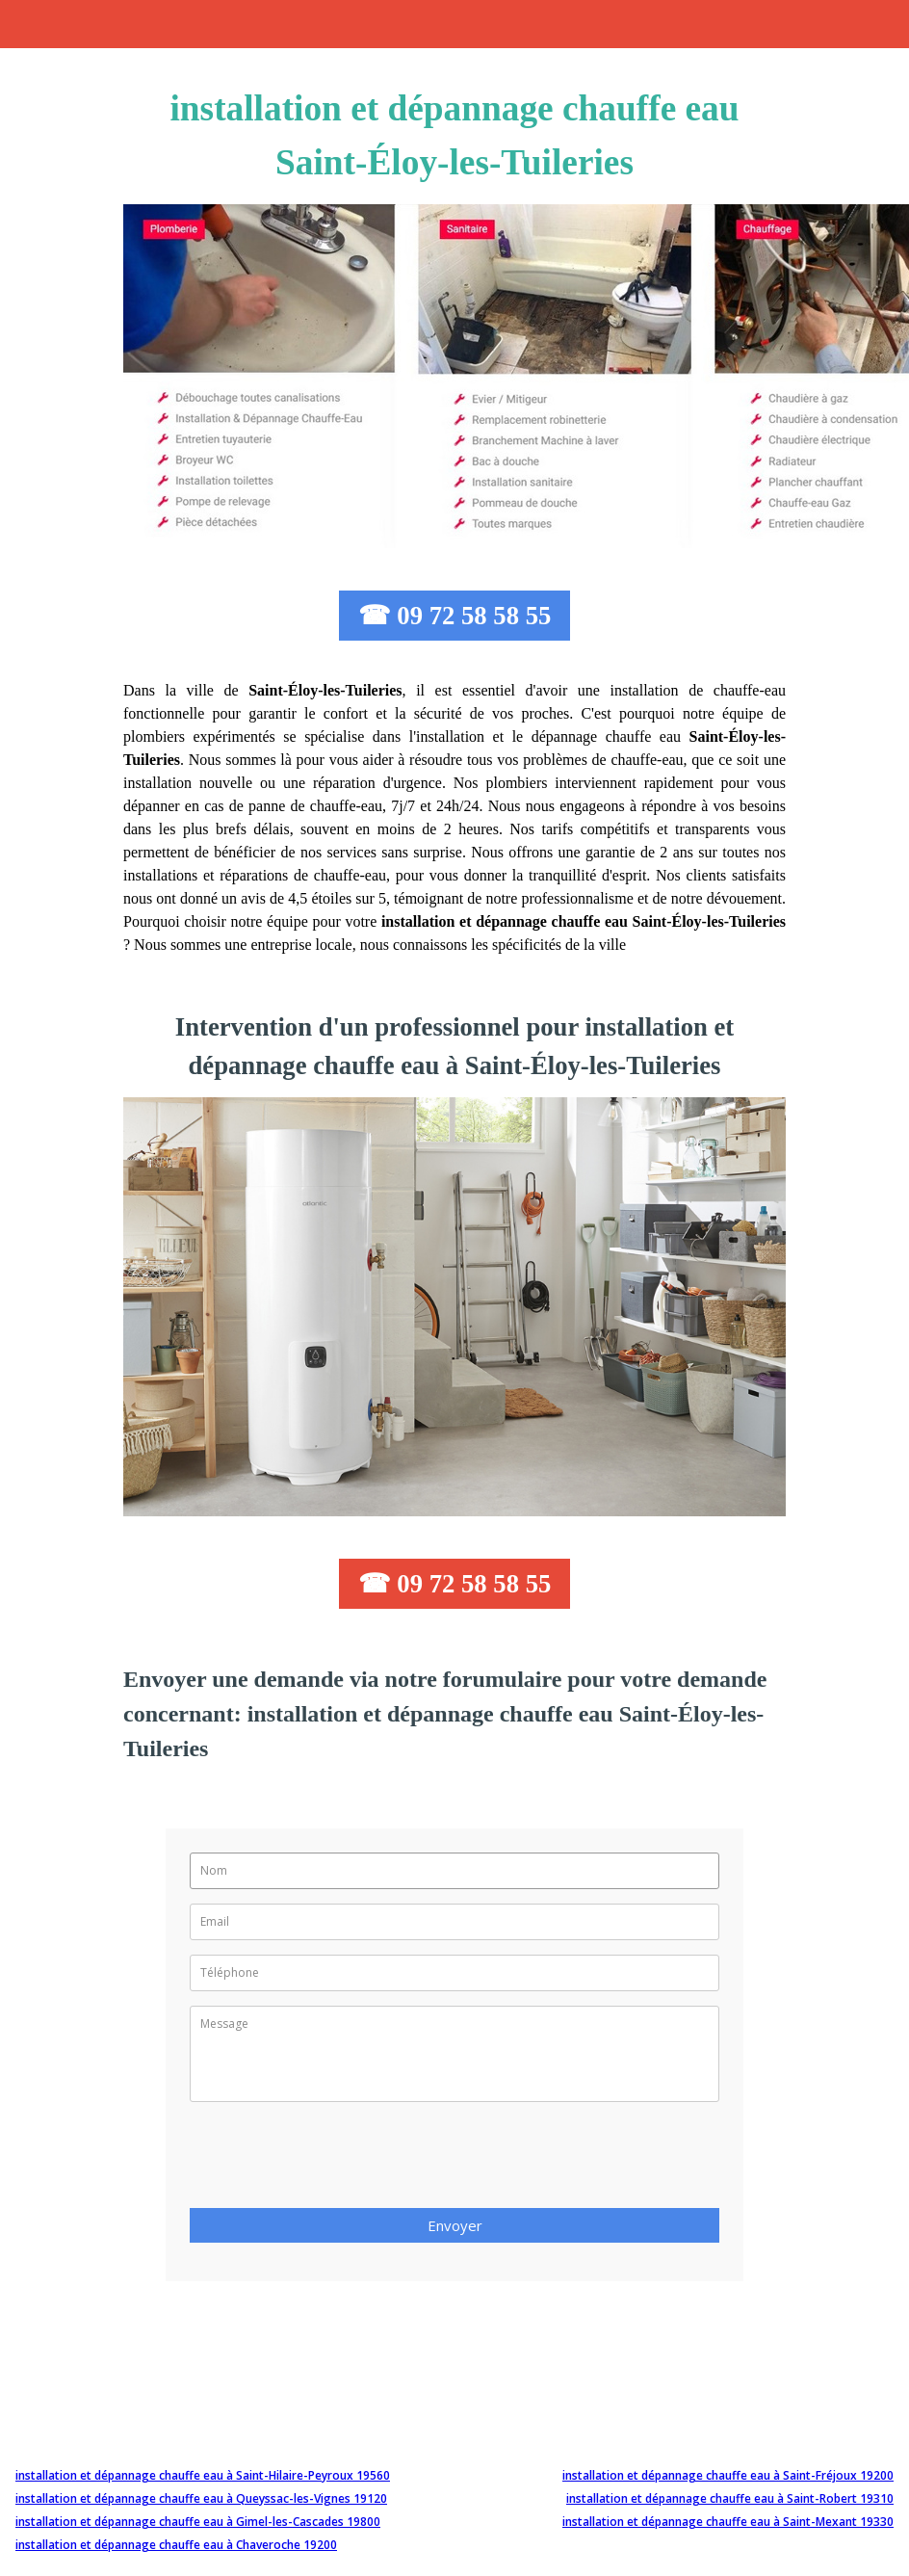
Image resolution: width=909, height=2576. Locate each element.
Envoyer (455, 2225)
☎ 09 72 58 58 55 (455, 615)
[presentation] (336, 2160)
